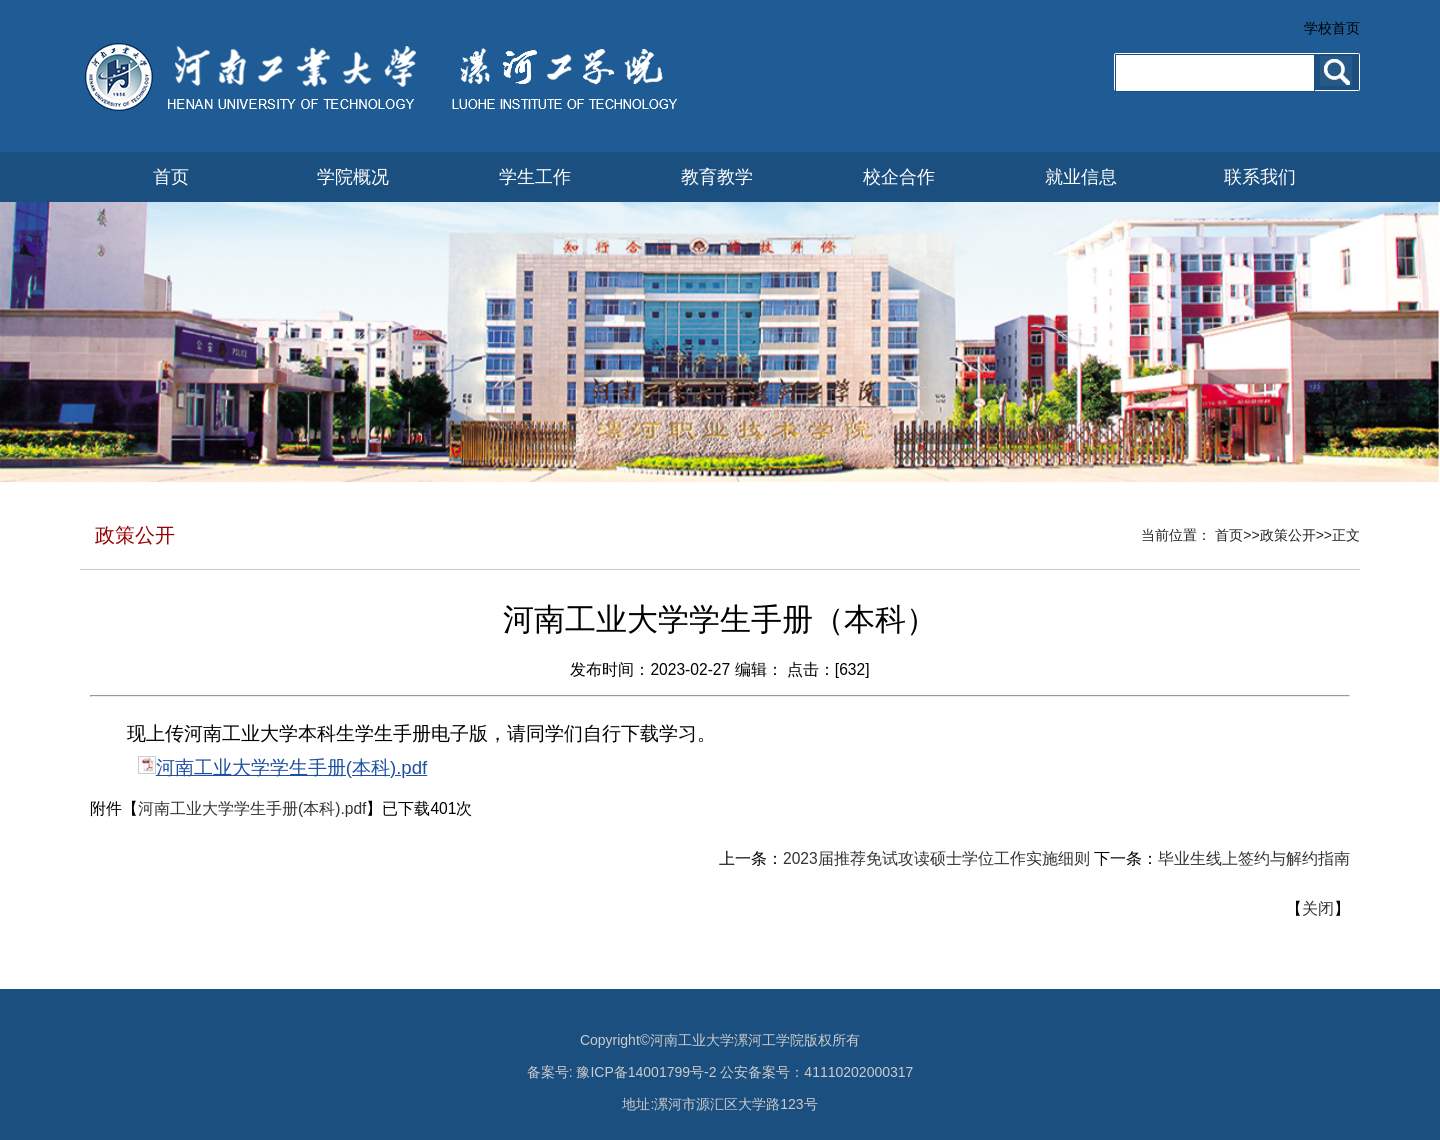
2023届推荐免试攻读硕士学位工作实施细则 (936, 858)
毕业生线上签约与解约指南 (1254, 858)
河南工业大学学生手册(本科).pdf (292, 767)
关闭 (1318, 908)
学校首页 (1332, 28)
